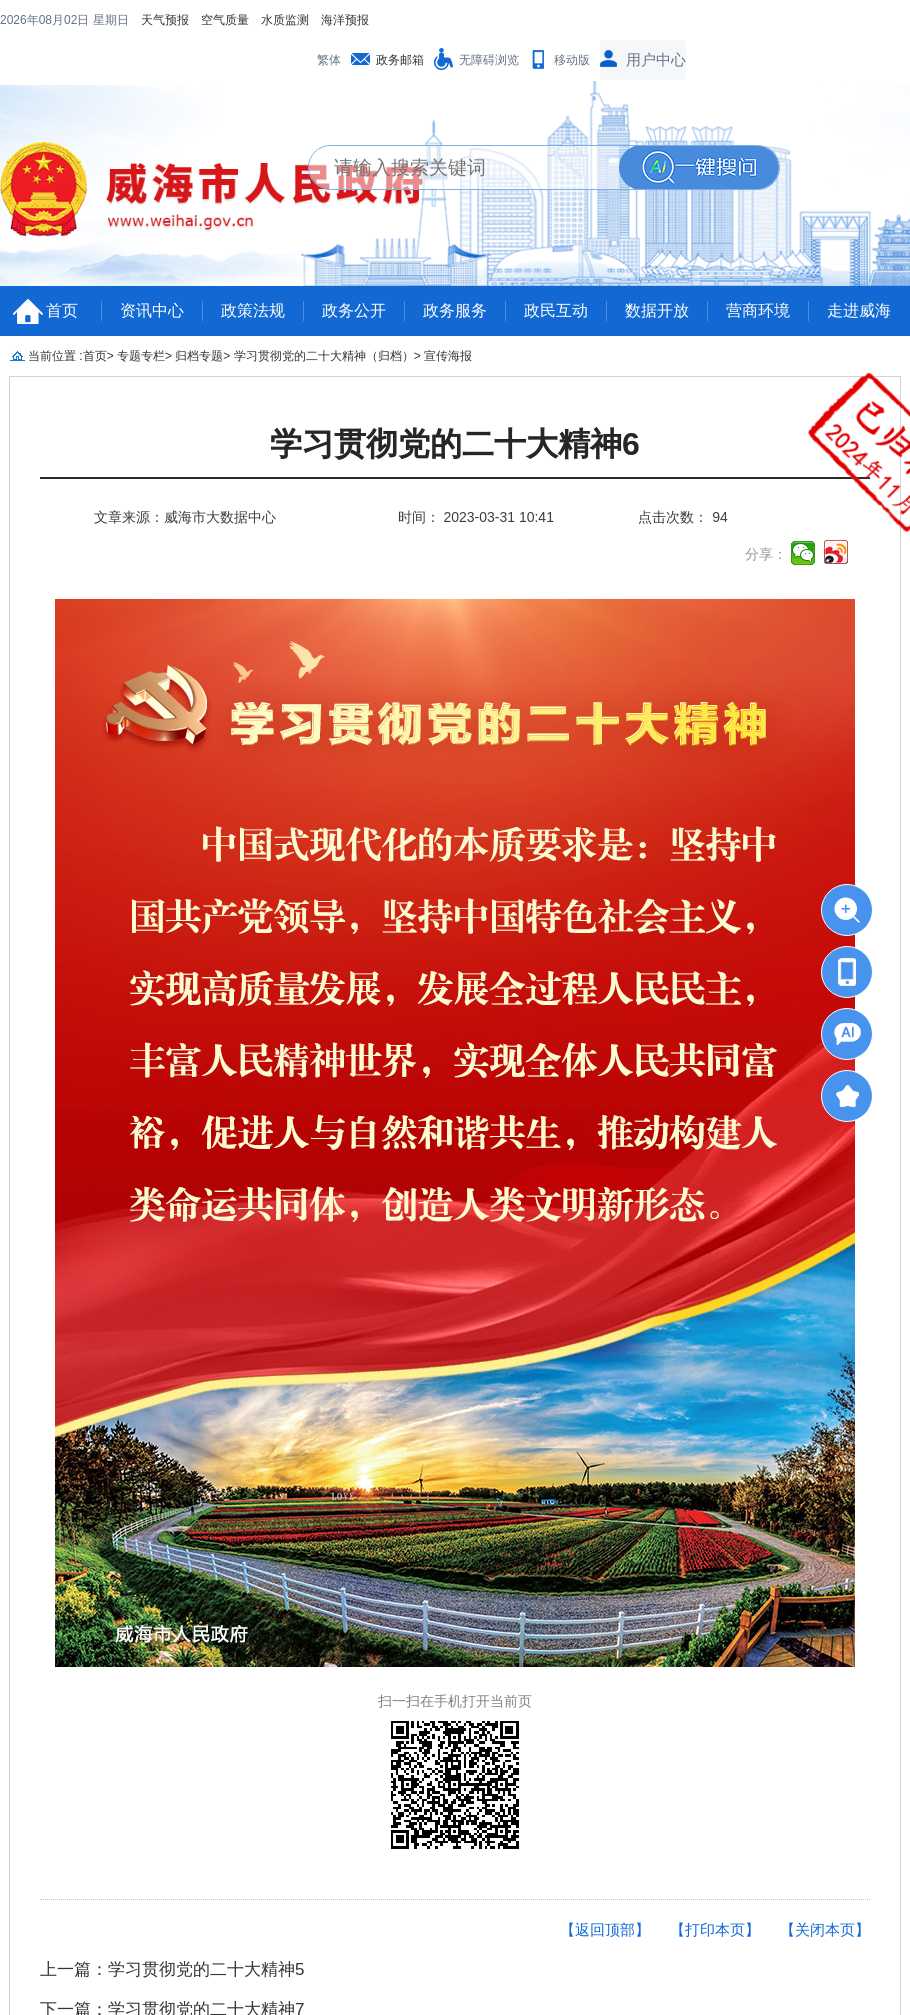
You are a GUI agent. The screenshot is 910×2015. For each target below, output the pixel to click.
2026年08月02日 (46, 20)
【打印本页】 (715, 1929)
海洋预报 (345, 20)
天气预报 (165, 20)
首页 (62, 310)
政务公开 (354, 310)
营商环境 (758, 310)
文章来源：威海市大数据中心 (185, 517)
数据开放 (657, 310)
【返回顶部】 (605, 1929)
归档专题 (199, 356)
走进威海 (859, 310)
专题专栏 (141, 356)
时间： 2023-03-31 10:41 (476, 517)
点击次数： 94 (682, 517)
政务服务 (455, 310)
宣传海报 (448, 356)
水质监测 (285, 20)
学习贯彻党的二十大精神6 (455, 444)
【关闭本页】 (825, 1929)
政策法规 (253, 310)
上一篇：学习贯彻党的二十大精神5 (172, 1969)
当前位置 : (55, 356)
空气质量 (225, 20)
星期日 (111, 20)
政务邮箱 (400, 60)
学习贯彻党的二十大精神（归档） (324, 356)
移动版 (572, 60)
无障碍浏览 (489, 60)
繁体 (329, 60)
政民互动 (556, 310)
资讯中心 (152, 310)
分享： (766, 554)
